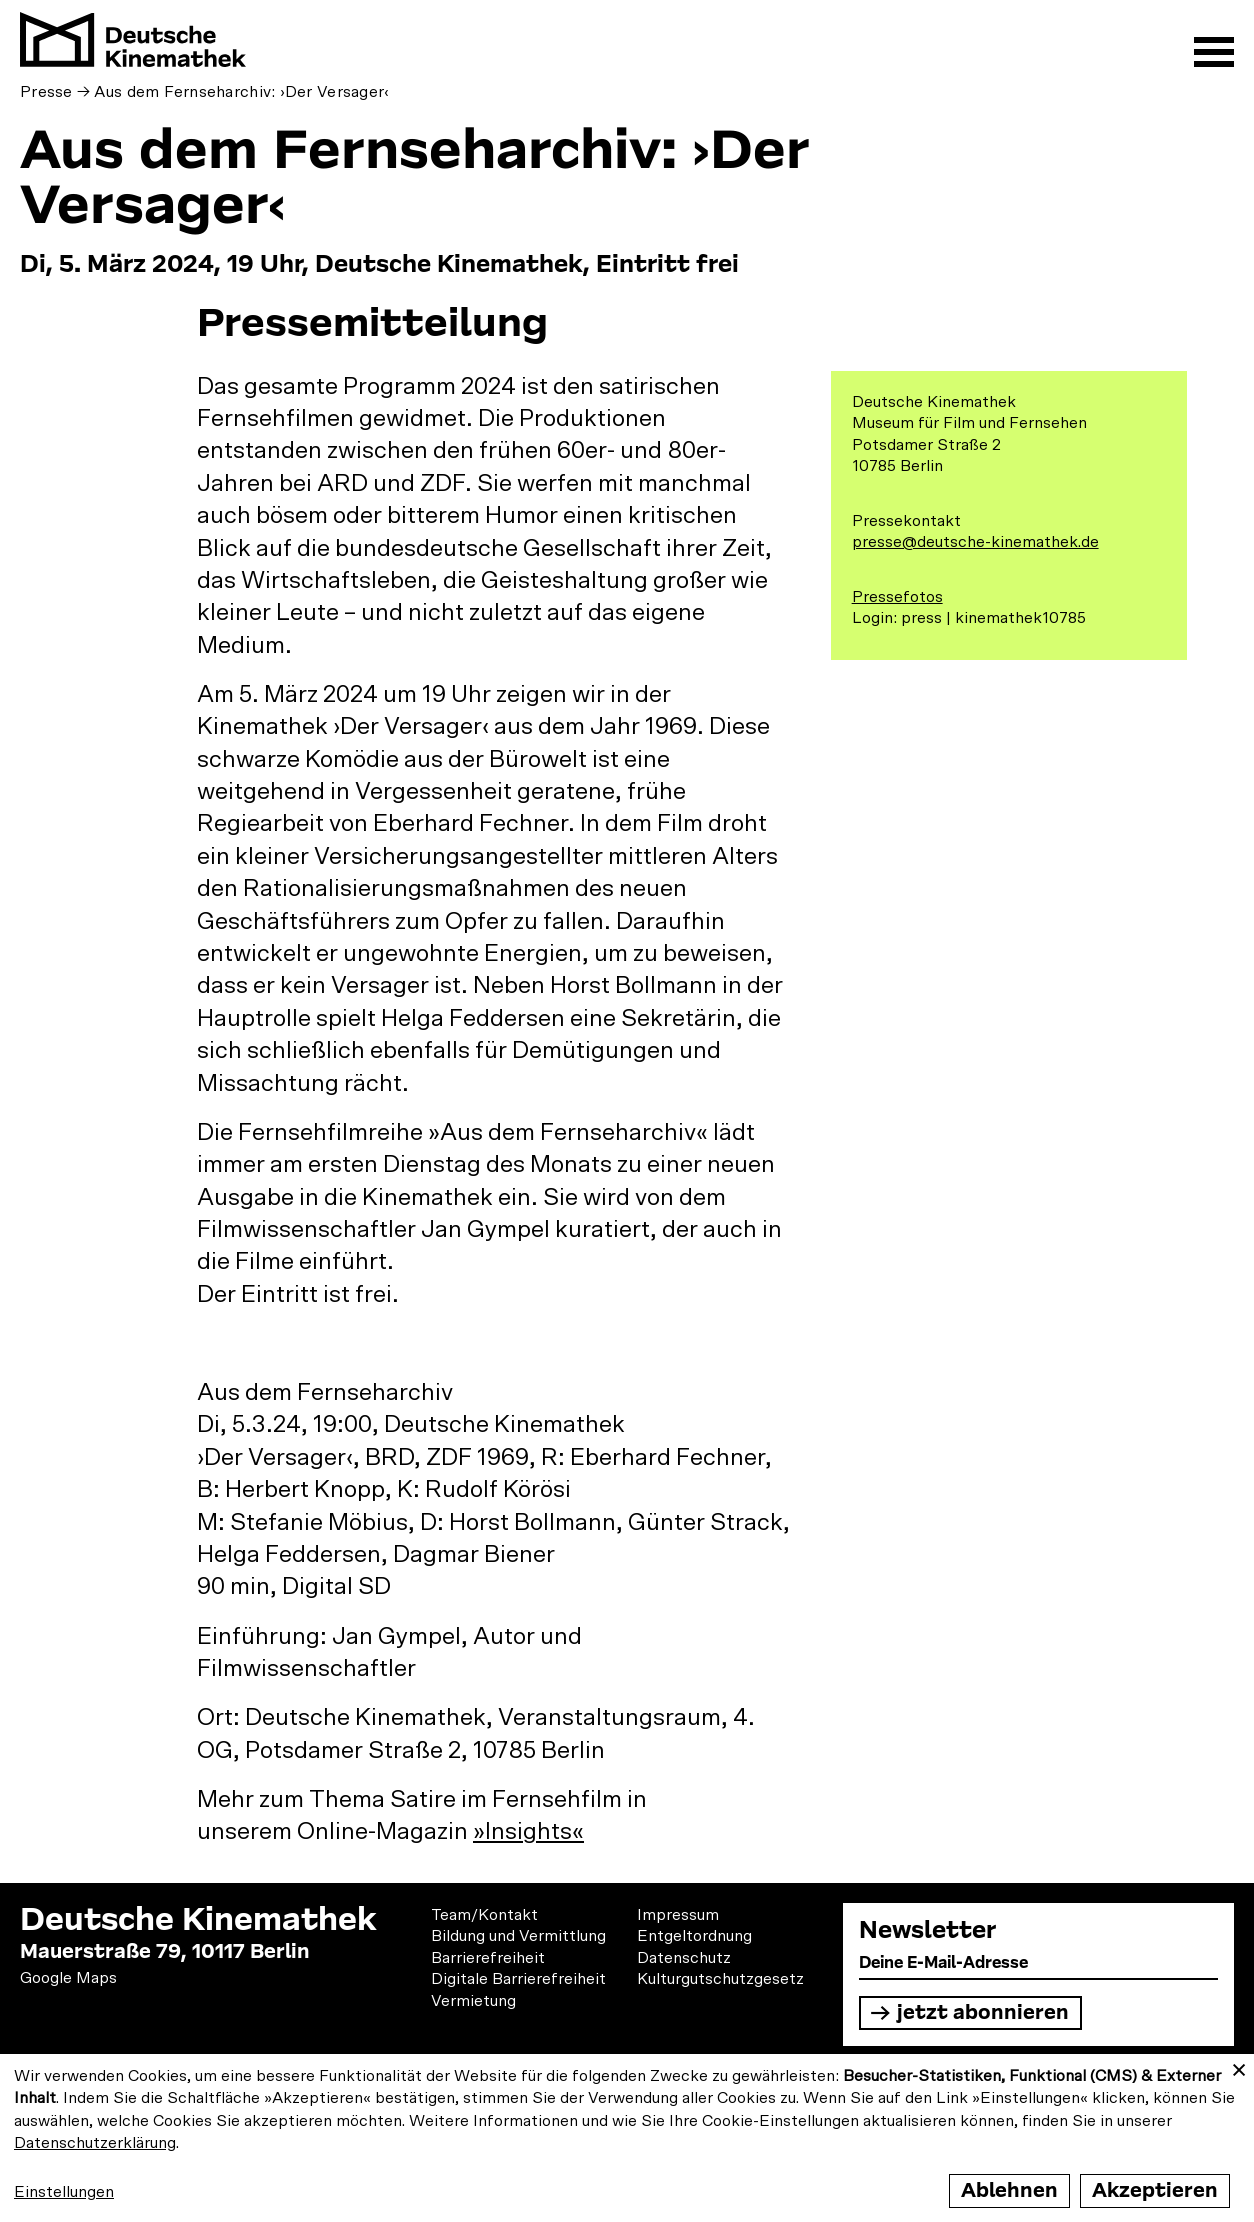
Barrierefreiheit (488, 1958)
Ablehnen (1009, 2190)
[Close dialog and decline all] (1239, 2066)
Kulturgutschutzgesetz (720, 1979)
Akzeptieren (1155, 2190)
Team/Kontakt (484, 1915)
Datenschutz (684, 1958)
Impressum (678, 1915)
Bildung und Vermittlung (518, 1936)
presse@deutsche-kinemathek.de (975, 542)
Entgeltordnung (694, 1936)
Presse (46, 92)
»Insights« (528, 1832)
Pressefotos (897, 597)
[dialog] (627, 2138)
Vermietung (473, 2001)
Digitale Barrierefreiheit (518, 1979)
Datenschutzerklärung (95, 2143)
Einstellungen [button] (64, 2192)
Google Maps (68, 1978)
